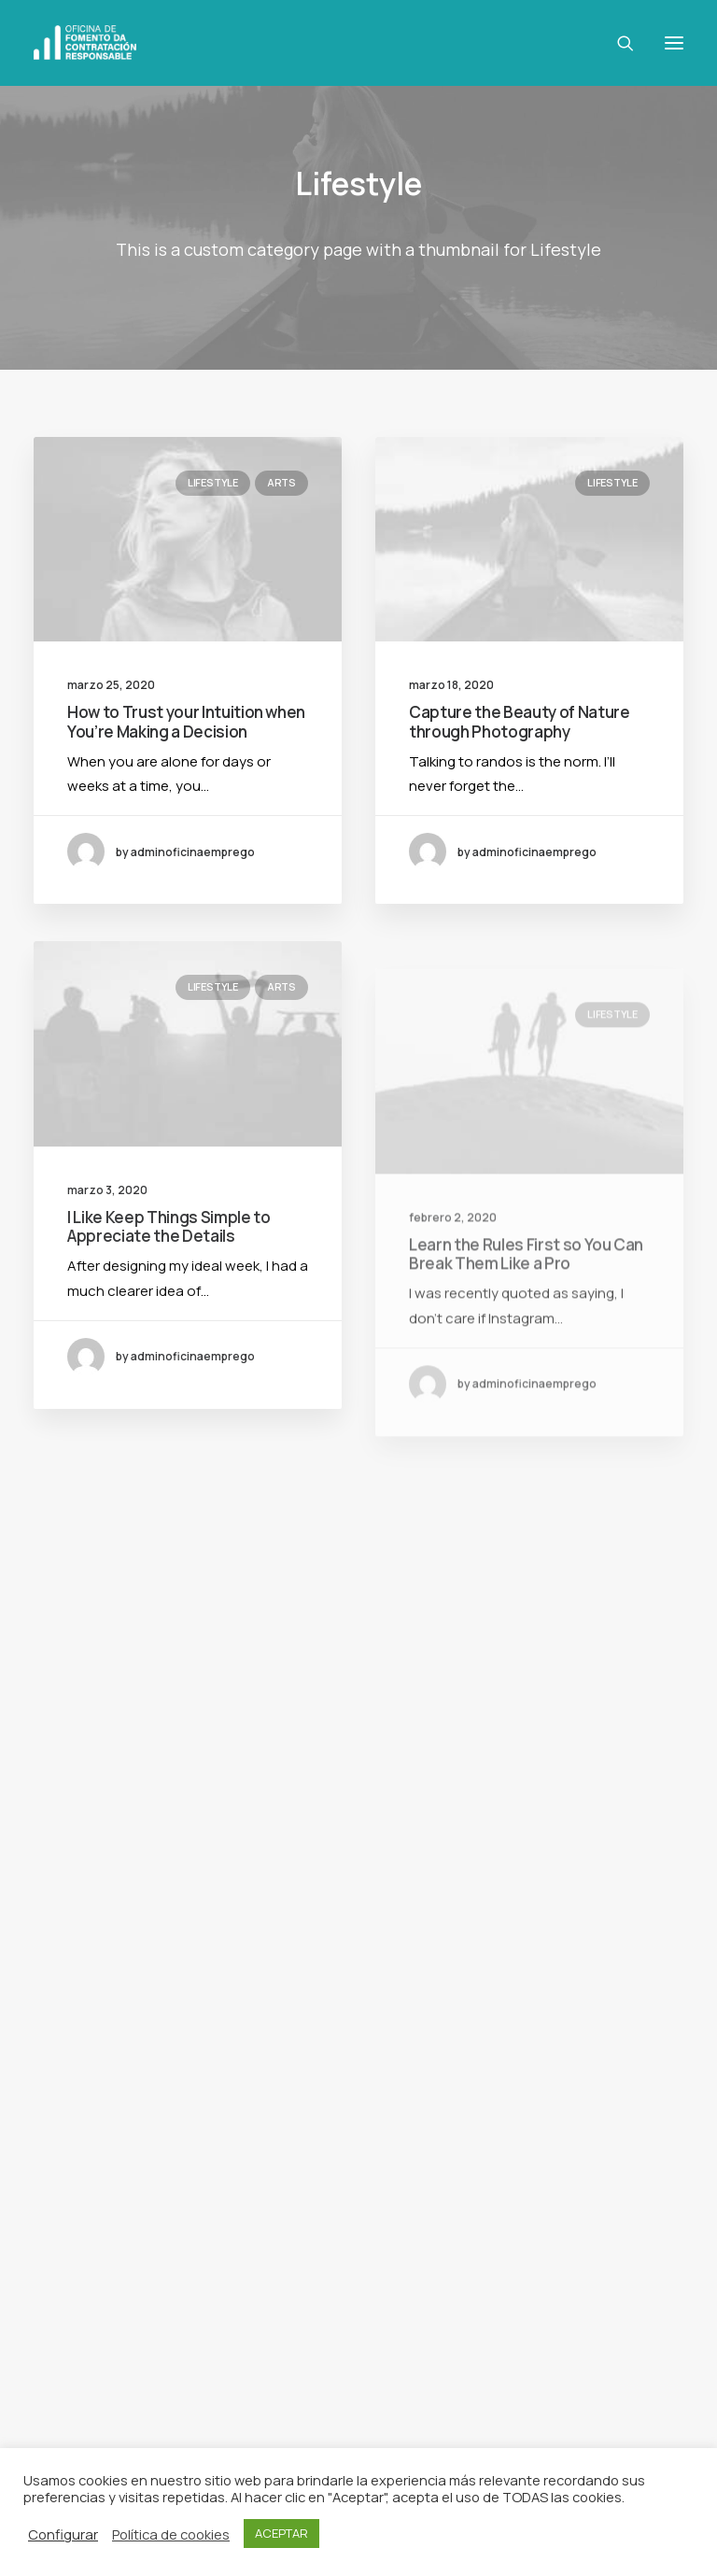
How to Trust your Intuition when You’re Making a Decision (186, 721)
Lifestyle (213, 482)
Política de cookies (171, 2534)
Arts (281, 482)
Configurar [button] (63, 2534)
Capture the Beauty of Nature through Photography (519, 721)
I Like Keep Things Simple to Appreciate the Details (168, 1289)
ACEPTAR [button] (281, 2533)
